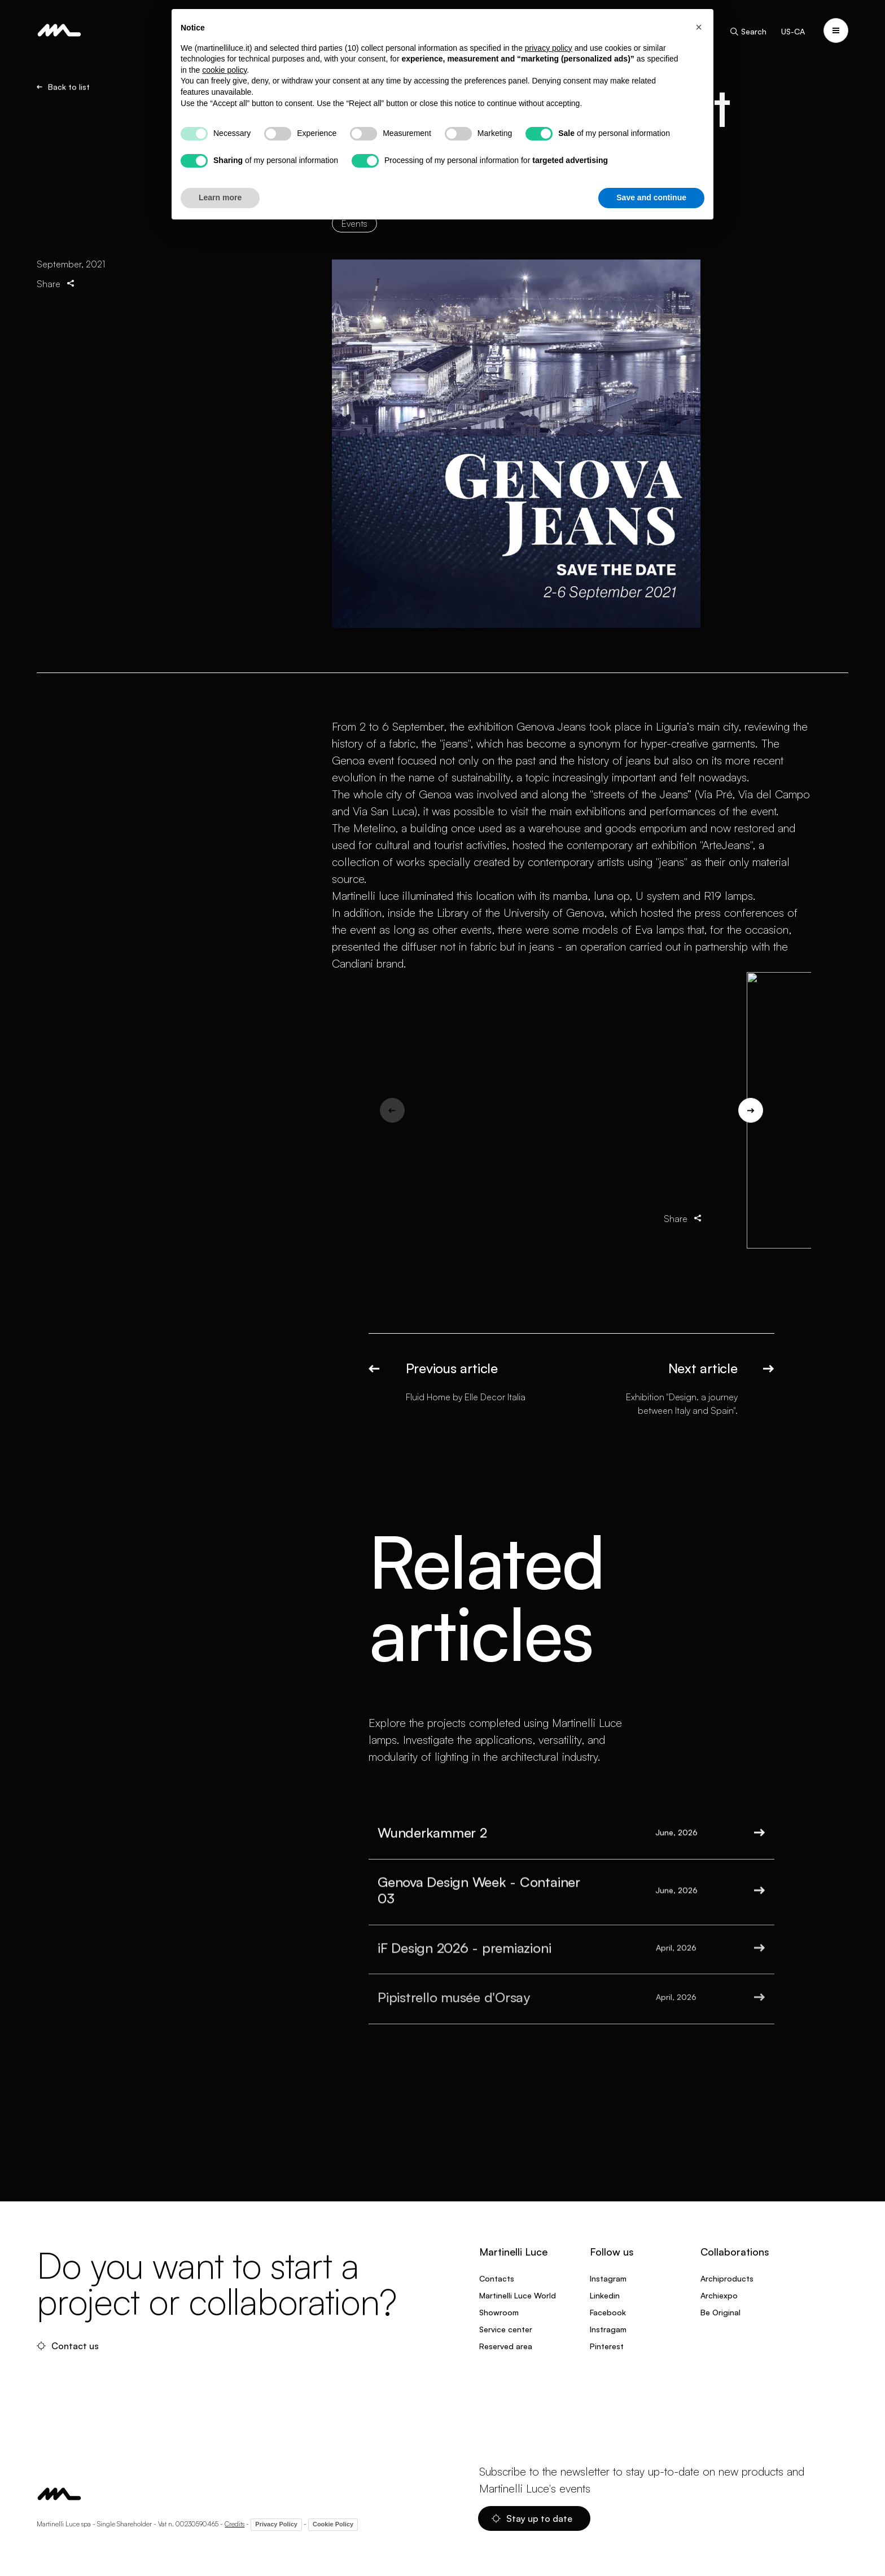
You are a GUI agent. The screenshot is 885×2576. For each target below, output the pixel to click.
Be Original (720, 2312)
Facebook (608, 2312)
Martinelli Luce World (517, 2295)
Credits (234, 2524)
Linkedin (605, 2295)
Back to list (63, 86)
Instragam (608, 2329)
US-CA (793, 31)
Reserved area (505, 2346)
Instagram (608, 2278)
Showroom (499, 2312)
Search (747, 31)
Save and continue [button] (651, 197)
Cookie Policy (333, 2524)
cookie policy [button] (224, 69)
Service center (505, 2329)
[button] (699, 27)
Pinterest (607, 2346)
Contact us (68, 2345)
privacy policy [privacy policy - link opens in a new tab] (548, 47)
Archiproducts (726, 2278)
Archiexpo (719, 2295)
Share (56, 283)
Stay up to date (532, 2518)
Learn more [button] (220, 197)
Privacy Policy (276, 2524)
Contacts (496, 2278)
